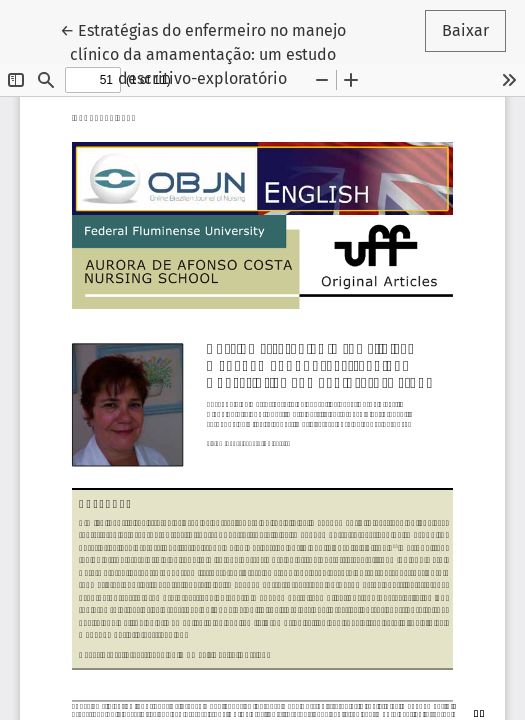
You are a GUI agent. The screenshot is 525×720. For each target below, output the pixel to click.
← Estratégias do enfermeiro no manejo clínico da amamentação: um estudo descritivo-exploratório (203, 53)
